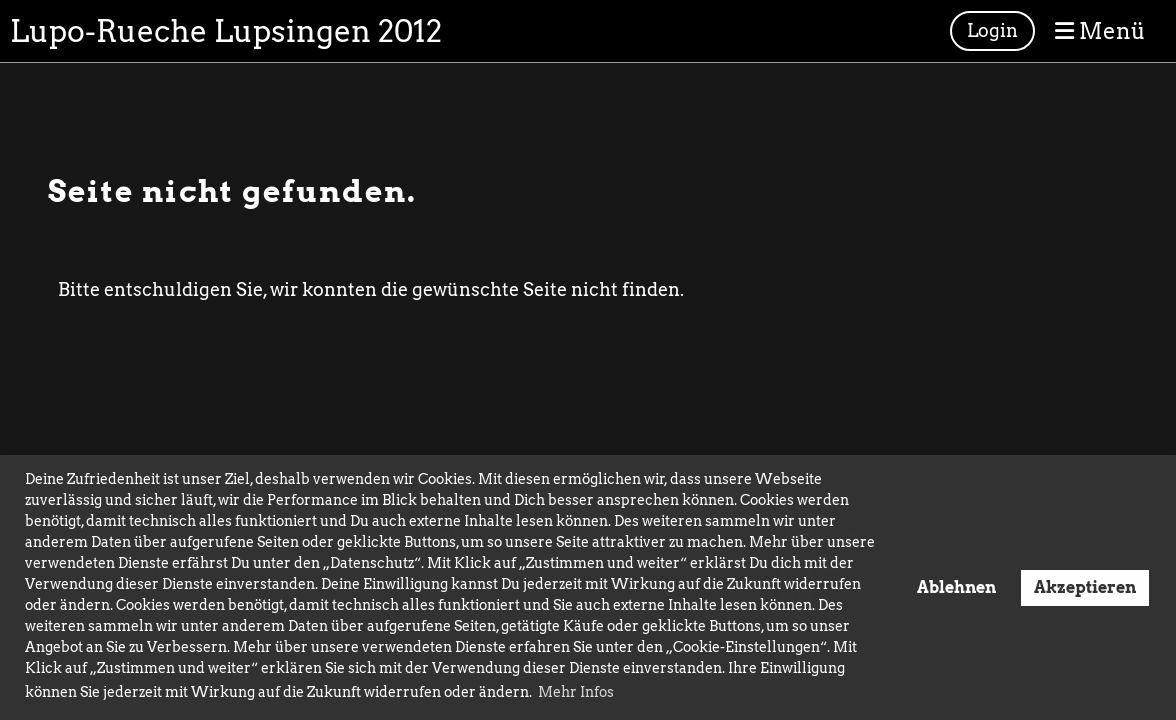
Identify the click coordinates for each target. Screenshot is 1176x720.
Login (992, 30)
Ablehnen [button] (956, 587)
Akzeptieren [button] (1085, 587)
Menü (1100, 31)
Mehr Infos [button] (576, 692)
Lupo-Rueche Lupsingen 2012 (226, 31)
